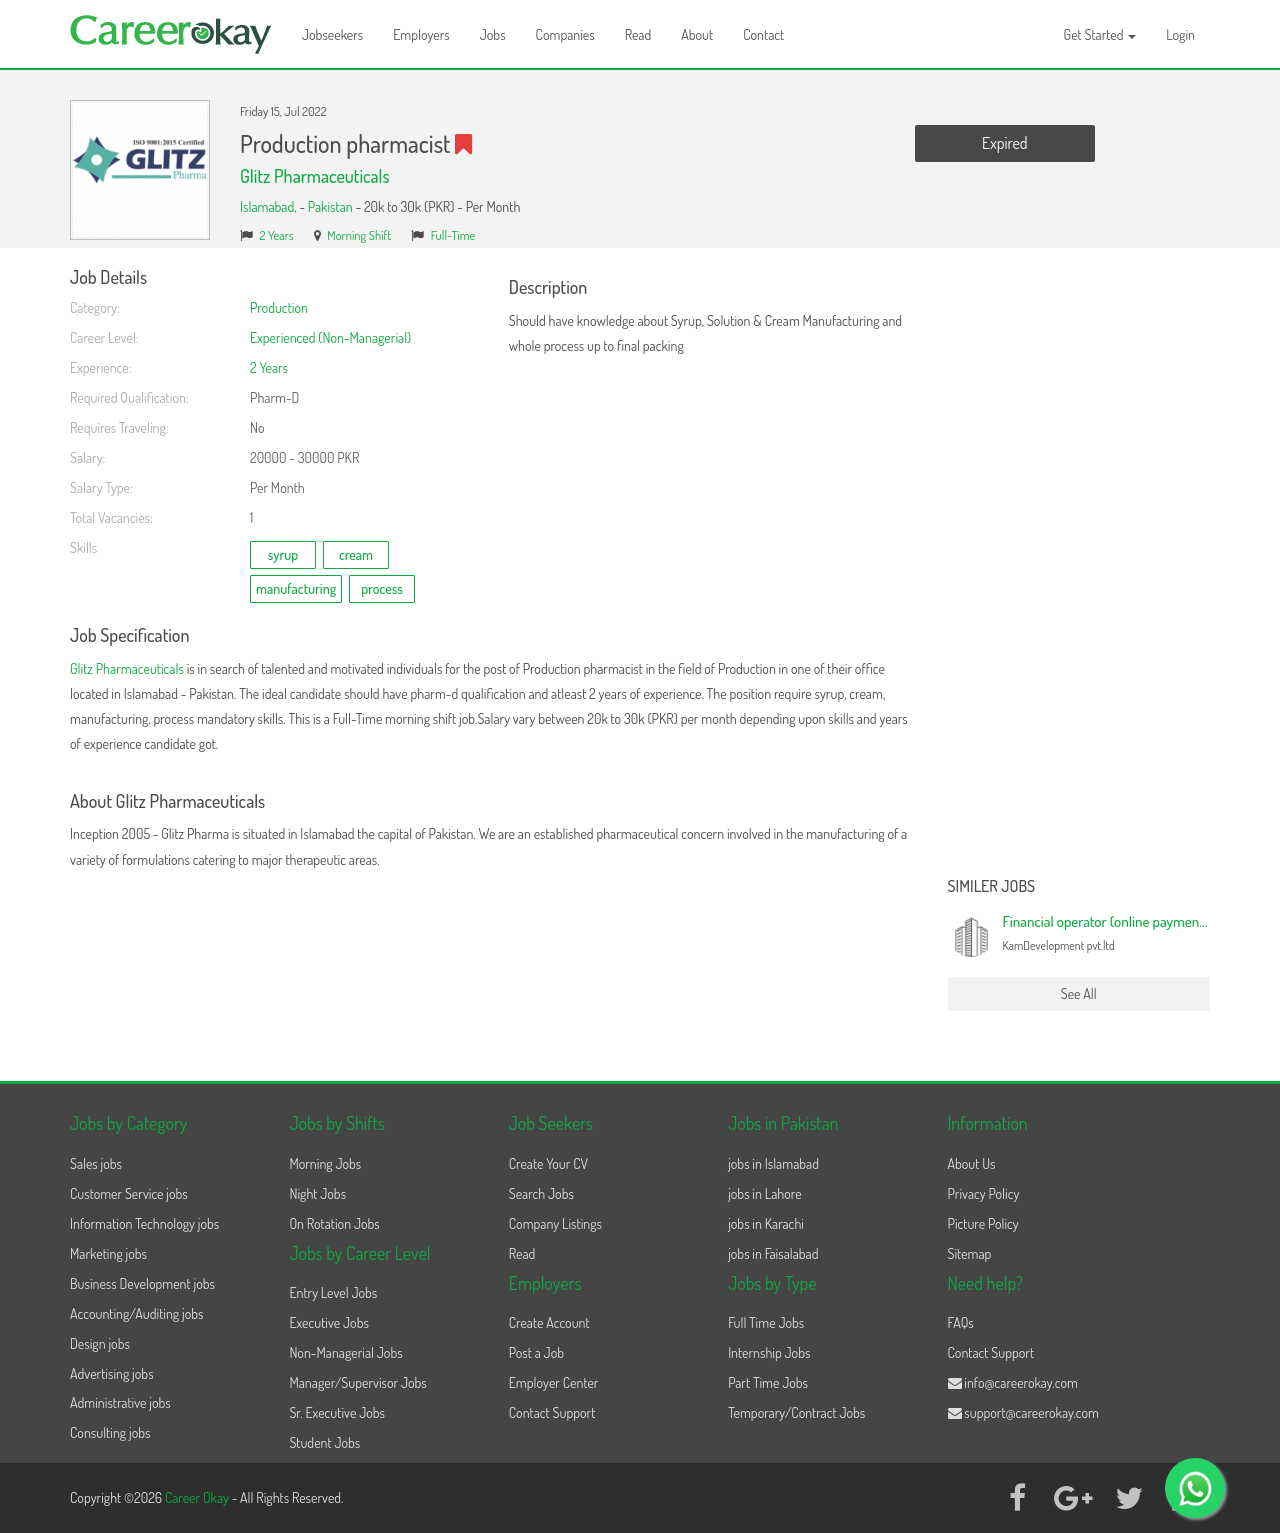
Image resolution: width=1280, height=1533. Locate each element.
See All (1079, 993)
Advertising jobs (112, 1373)
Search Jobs (541, 1193)
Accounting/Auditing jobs (136, 1313)
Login (1180, 34)
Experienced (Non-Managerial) (330, 337)
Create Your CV (548, 1163)
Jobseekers (332, 34)
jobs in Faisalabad (773, 1253)
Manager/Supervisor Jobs (357, 1382)
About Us (972, 1163)
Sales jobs (96, 1163)
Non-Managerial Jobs (345, 1352)
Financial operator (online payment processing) (1138, 921)
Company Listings (555, 1223)
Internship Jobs (769, 1352)
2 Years (277, 235)
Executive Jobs (328, 1322)
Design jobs (100, 1343)
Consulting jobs (110, 1432)
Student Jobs (324, 1442)
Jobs (493, 34)
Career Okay (198, 1497)
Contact (763, 34)
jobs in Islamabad (773, 1163)
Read (638, 34)
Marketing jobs (108, 1253)
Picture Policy (983, 1223)
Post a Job (536, 1352)
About (697, 34)
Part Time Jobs (768, 1382)
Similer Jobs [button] (992, 887)
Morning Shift (359, 235)
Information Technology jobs (144, 1223)
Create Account (549, 1322)
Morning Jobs (325, 1163)
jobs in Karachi (766, 1223)
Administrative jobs (120, 1402)
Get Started (1100, 34)
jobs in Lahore (764, 1193)
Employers (421, 34)
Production (279, 307)
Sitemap (970, 1253)
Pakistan (330, 206)
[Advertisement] (1079, 568)
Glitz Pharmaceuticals (315, 176)
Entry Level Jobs (333, 1292)
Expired (1004, 143)
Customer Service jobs (129, 1193)
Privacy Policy (984, 1193)
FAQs (961, 1322)
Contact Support (552, 1412)
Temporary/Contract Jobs (796, 1412)
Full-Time (453, 235)
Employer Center (554, 1382)
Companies (565, 34)
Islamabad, (269, 206)
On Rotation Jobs (334, 1223)
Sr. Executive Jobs (337, 1412)
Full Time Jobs (766, 1322)
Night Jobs (317, 1193)
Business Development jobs (142, 1283)
